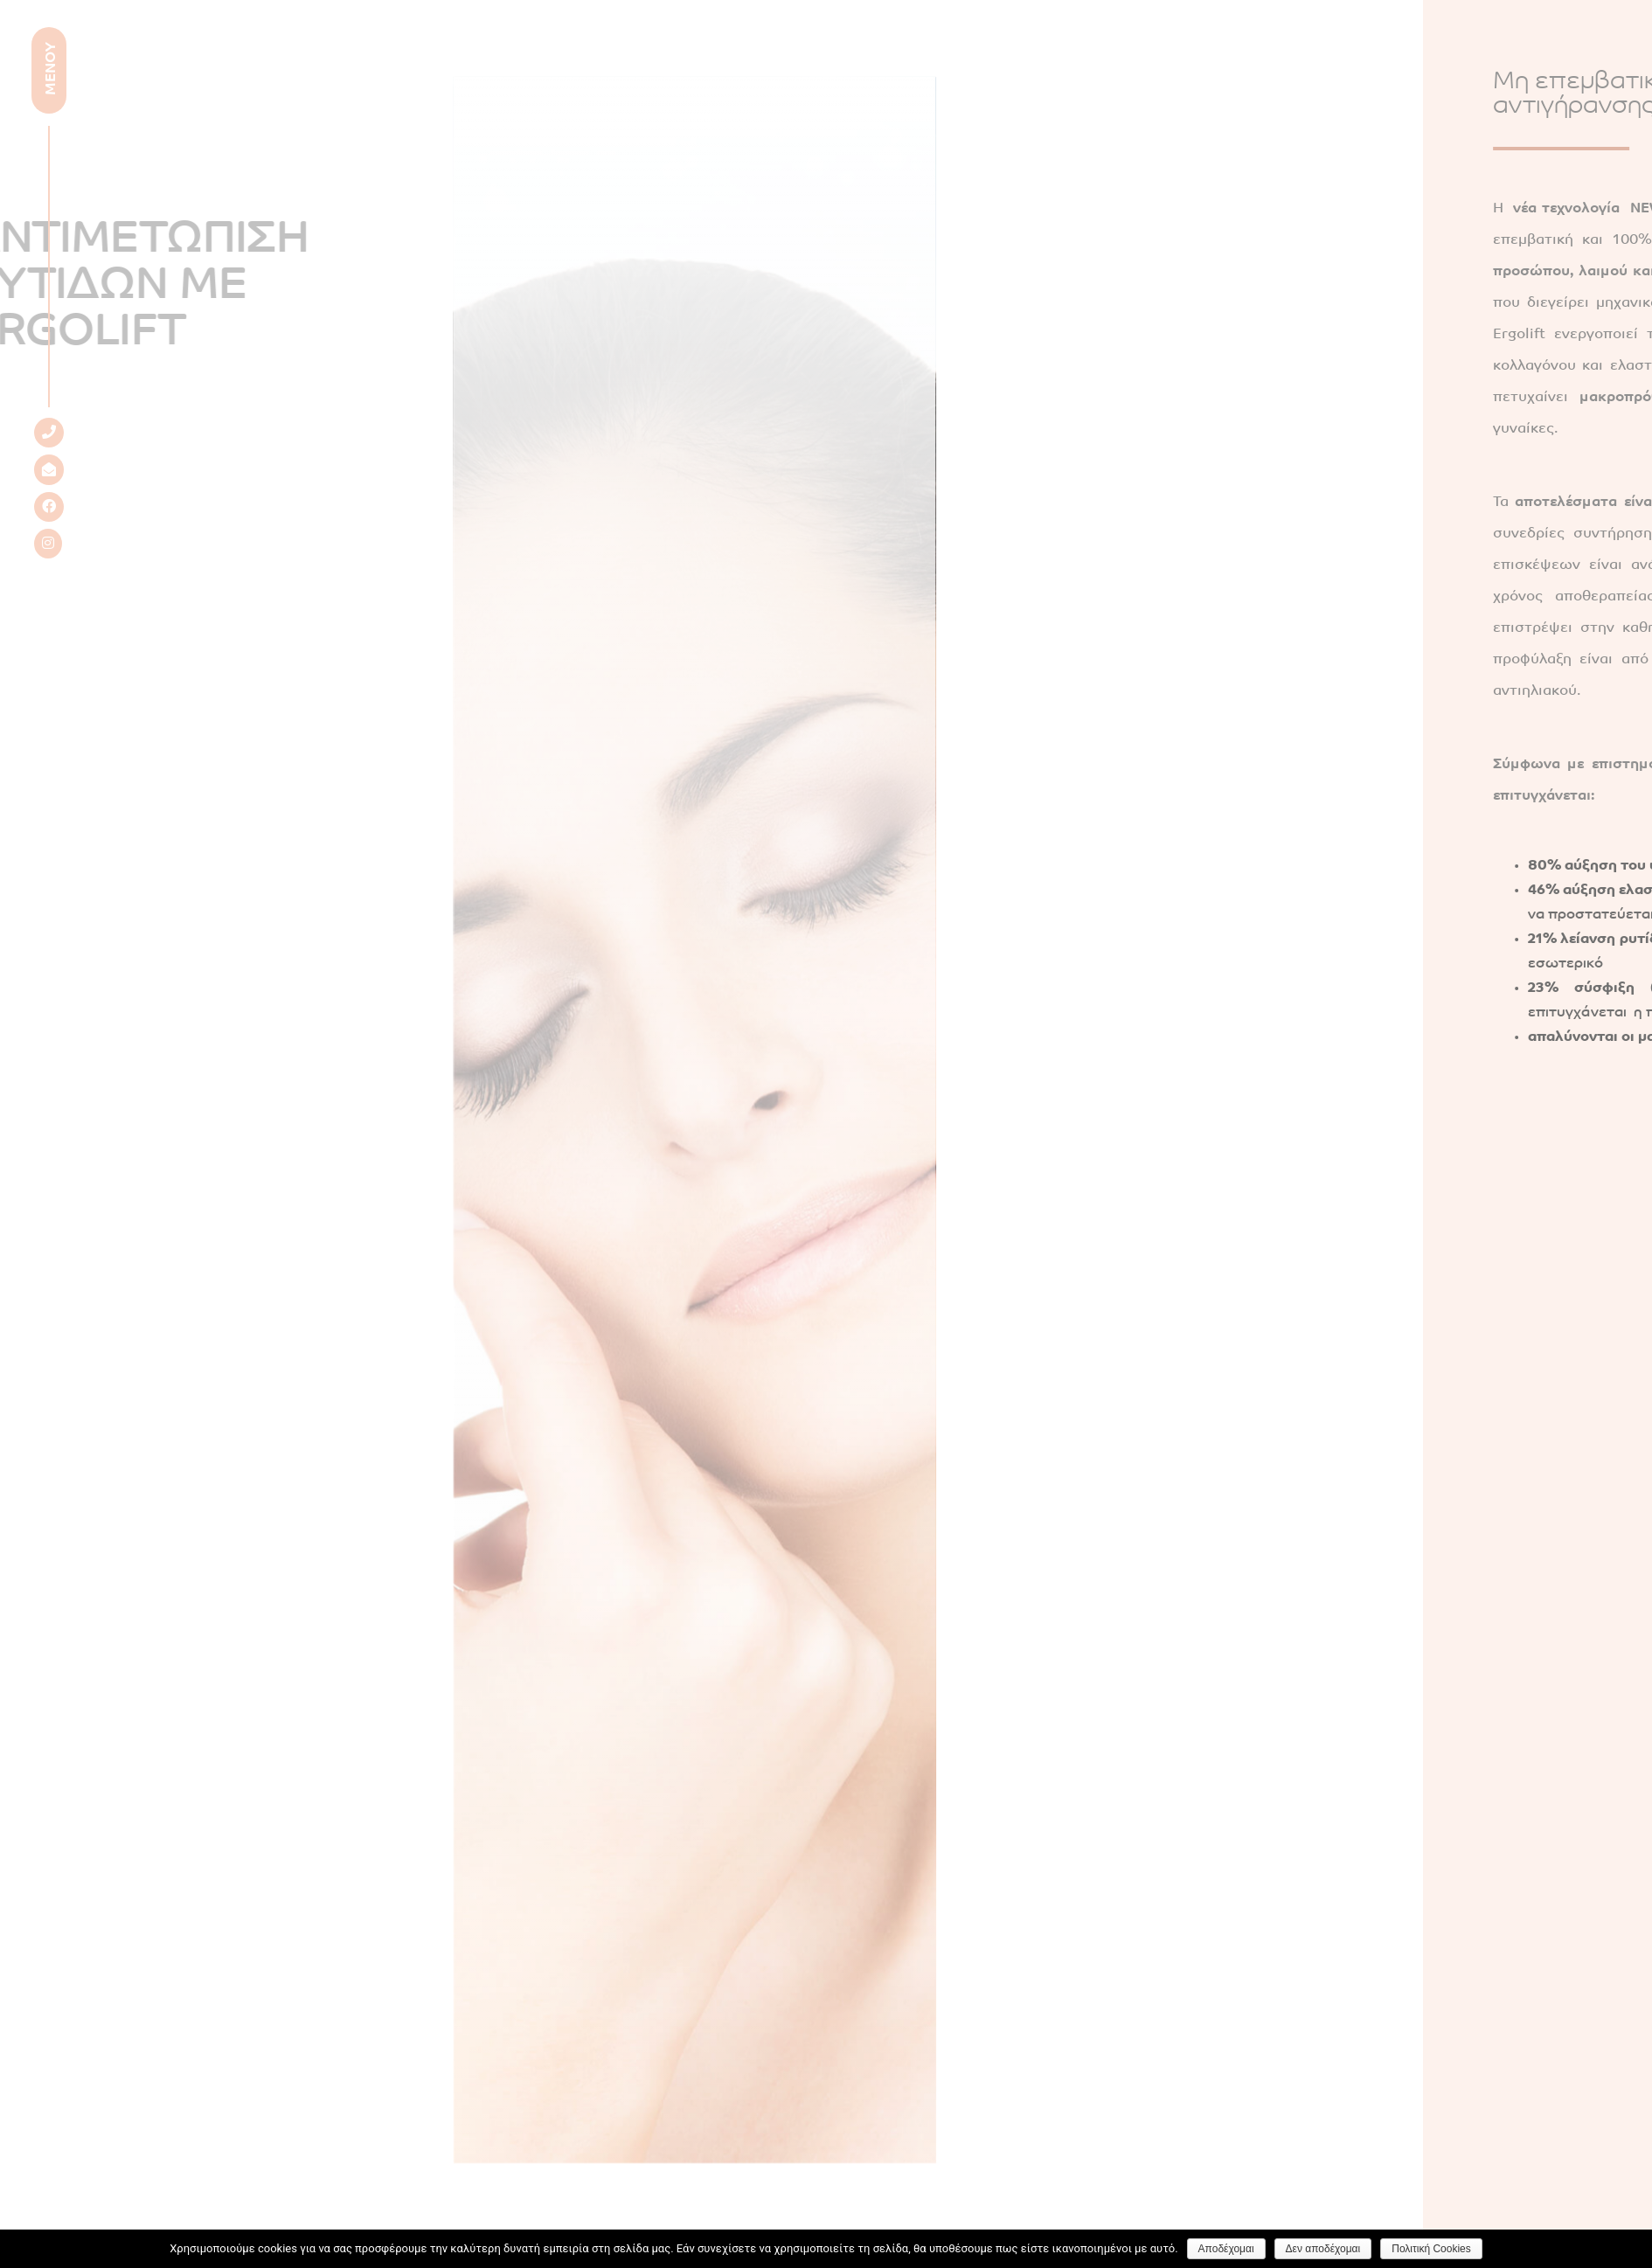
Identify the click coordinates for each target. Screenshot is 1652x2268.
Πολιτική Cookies (1431, 2249)
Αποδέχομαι (1226, 2249)
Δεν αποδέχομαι (1323, 2249)
